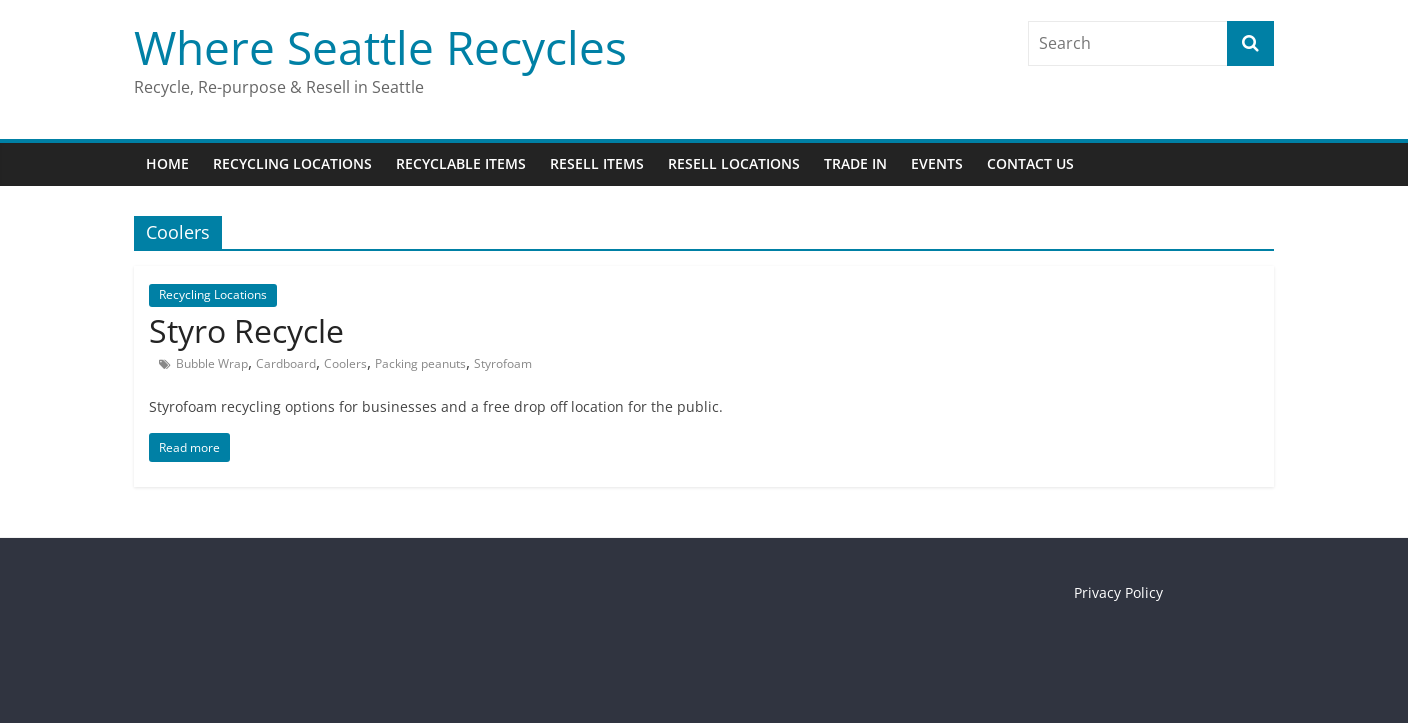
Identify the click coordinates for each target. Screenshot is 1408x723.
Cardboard (286, 363)
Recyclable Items (461, 163)
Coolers (345, 363)
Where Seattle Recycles (380, 47)
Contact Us (1030, 163)
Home (167, 163)
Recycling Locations (292, 163)
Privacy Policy (1118, 592)
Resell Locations (734, 163)
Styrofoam (503, 363)
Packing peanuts (420, 363)
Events (937, 163)
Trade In (855, 163)
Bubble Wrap (212, 363)
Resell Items (597, 163)
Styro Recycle (246, 330)
